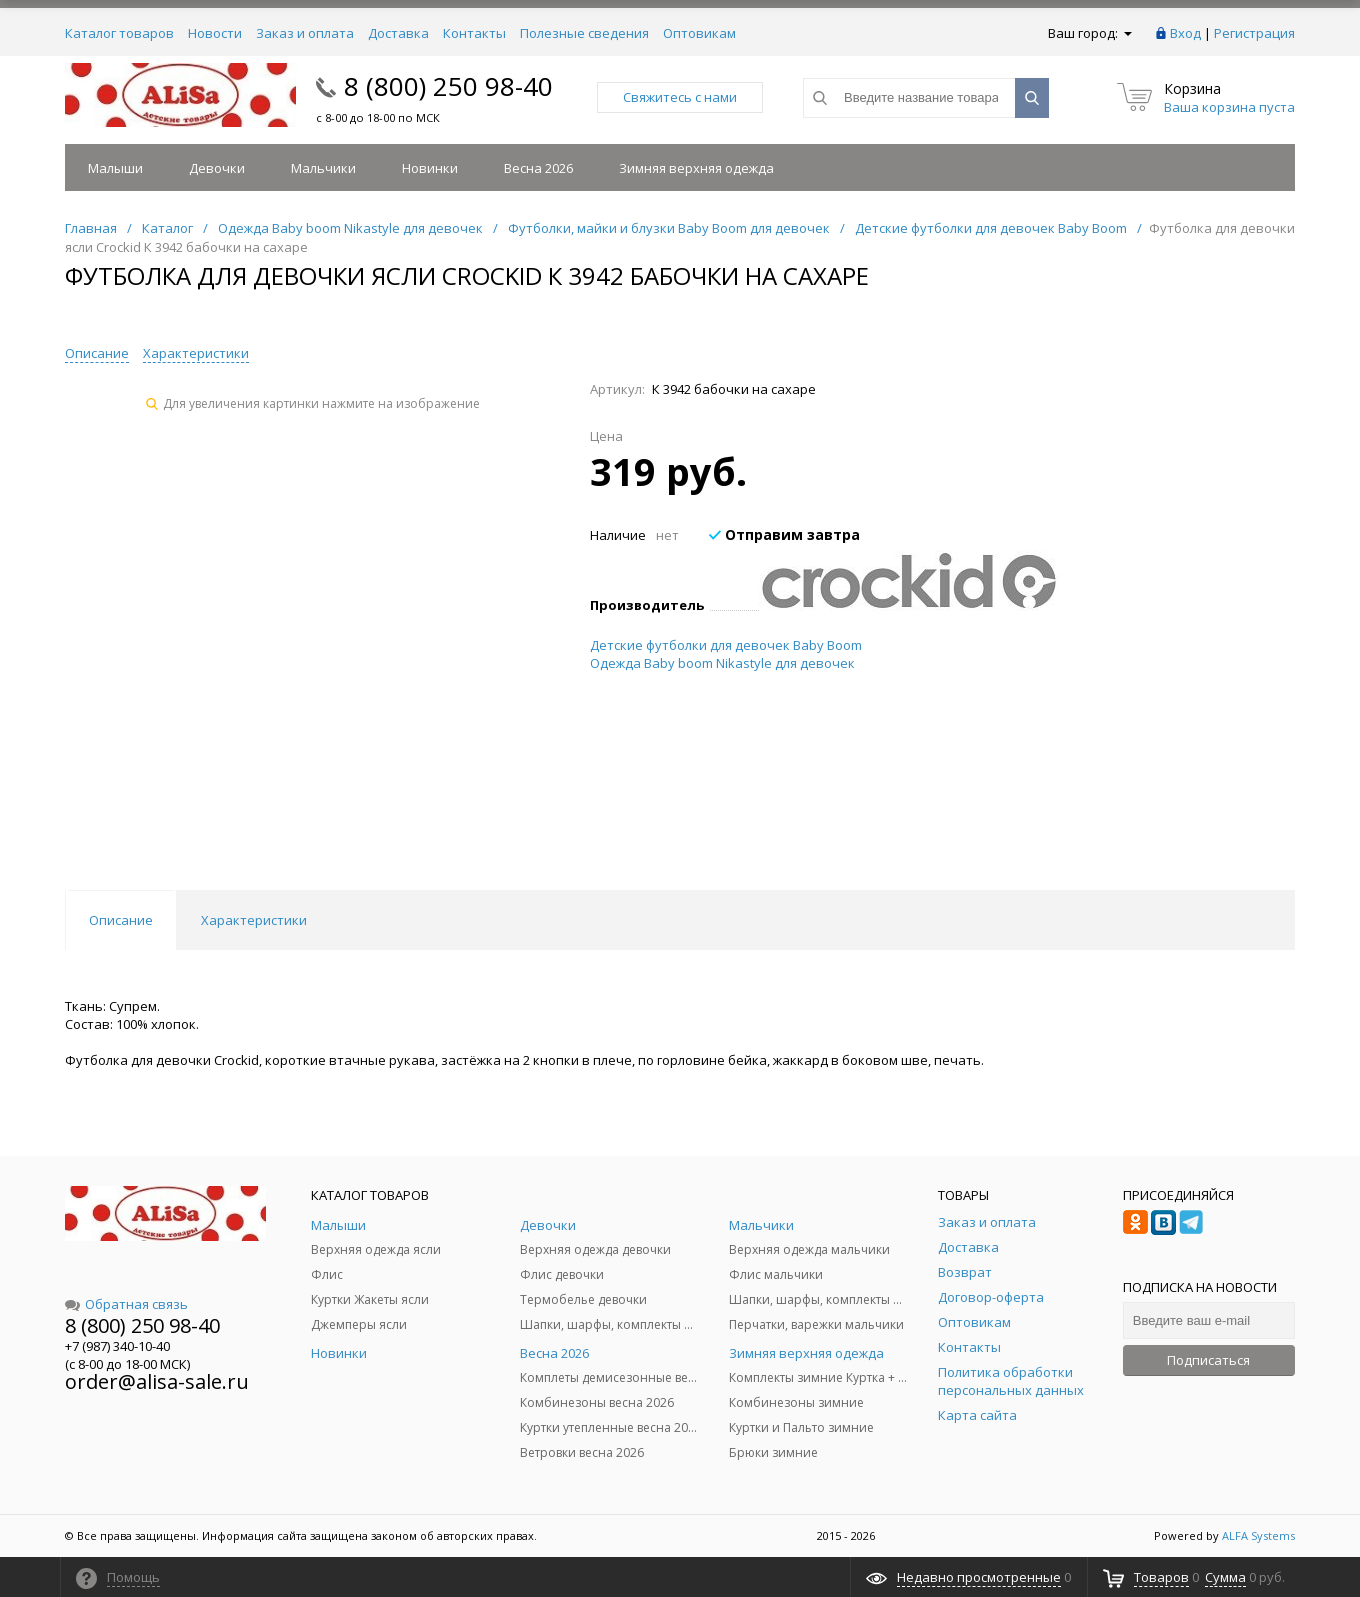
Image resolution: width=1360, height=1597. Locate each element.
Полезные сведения (584, 33)
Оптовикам (699, 33)
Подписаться (1208, 1360)
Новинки (430, 168)
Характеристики (196, 353)
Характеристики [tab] (254, 920)
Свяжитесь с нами (680, 97)
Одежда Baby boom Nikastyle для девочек (722, 663)
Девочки (217, 168)
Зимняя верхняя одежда (696, 168)
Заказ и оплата (305, 33)
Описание (97, 353)
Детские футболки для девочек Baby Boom (726, 645)
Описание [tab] (121, 920)
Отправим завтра (784, 534)
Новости (215, 33)
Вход (1185, 33)
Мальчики (323, 168)
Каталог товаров (119, 33)
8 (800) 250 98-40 (448, 86)
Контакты (474, 33)
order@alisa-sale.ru (157, 1381)
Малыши (115, 168)
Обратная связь (126, 1304)
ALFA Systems (1258, 1535)
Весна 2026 (538, 168)
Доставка (398, 33)
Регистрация (1254, 33)
